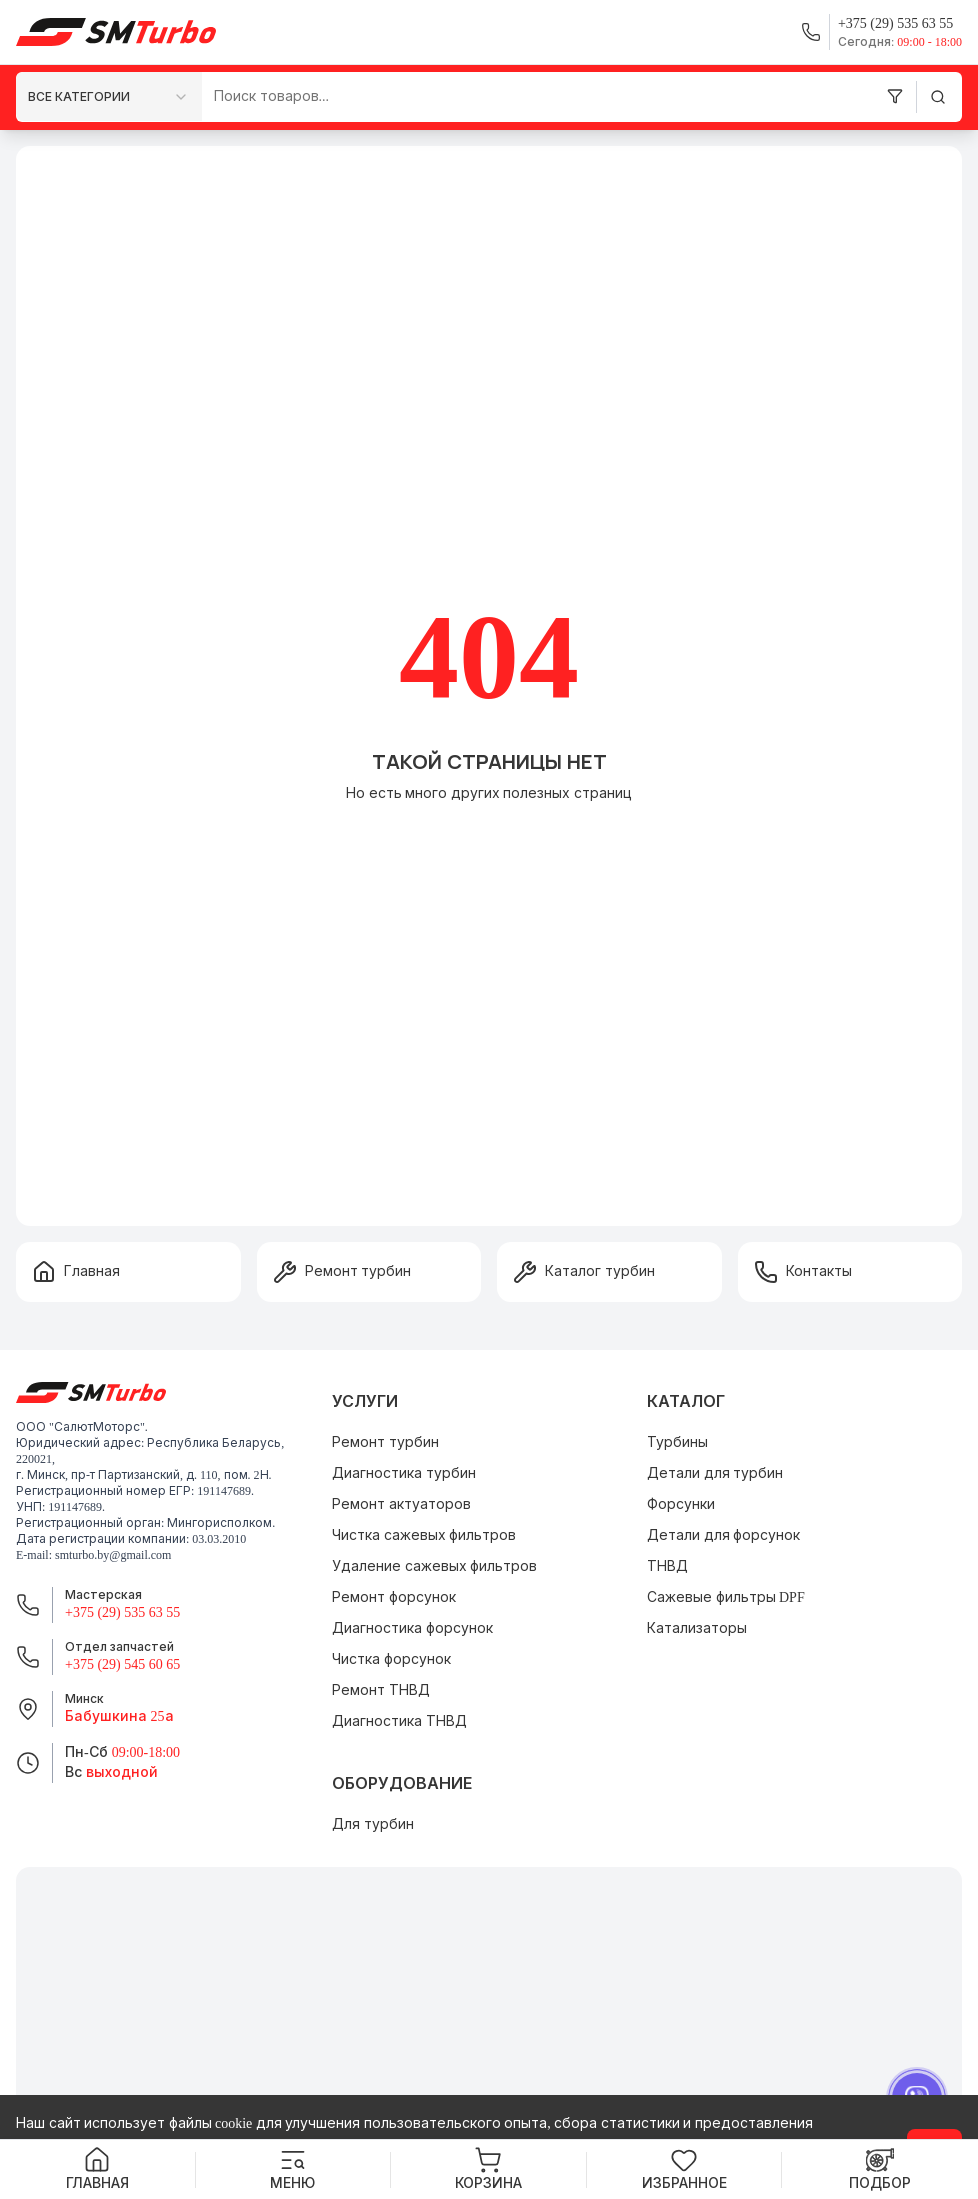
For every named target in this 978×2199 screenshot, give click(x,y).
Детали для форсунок (723, 1535)
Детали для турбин (715, 1473)
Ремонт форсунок (394, 1597)
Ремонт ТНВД (381, 1690)
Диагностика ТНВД (399, 1721)
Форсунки (681, 1504)
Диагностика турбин (404, 1473)
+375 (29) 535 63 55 (122, 1612)
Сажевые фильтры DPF (726, 1597)
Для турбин (373, 1824)
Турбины (677, 1442)
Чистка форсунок (391, 1659)
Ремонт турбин (385, 1442)
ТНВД (667, 1566)
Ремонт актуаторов (401, 1504)
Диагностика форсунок (412, 1628)
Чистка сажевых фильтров (424, 1535)
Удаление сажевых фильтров (434, 1566)
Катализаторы (697, 1628)
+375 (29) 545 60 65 (122, 1664)
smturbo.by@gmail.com (113, 1555)
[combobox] (109, 96)
